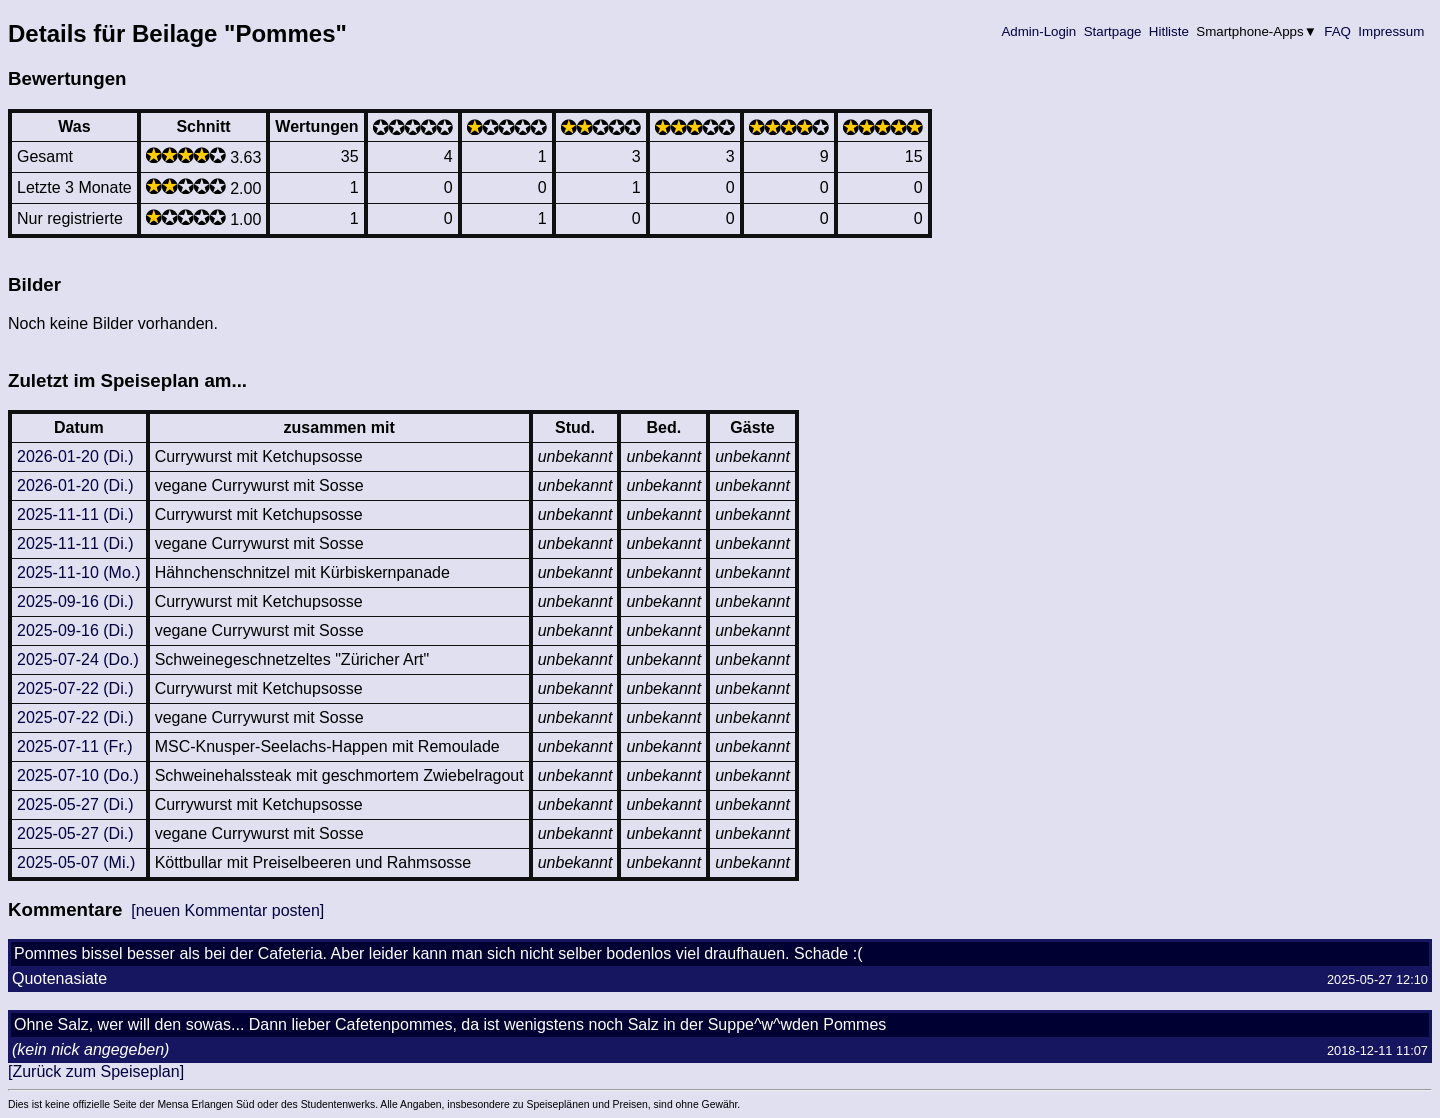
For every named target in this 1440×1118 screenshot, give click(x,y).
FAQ (1338, 31)
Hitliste (1168, 31)
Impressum (1391, 31)
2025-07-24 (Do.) (78, 659)
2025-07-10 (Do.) (78, 775)
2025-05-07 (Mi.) (76, 862)
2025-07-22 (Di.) (75, 688)
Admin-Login (1039, 31)
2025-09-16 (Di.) (75, 601)
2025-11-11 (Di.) (75, 514)
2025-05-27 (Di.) (75, 804)
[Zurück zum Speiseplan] (96, 1071)
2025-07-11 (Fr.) (75, 746)
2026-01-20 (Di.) (75, 456)
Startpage (1112, 31)
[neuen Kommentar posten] (227, 910)
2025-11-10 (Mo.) (79, 572)
